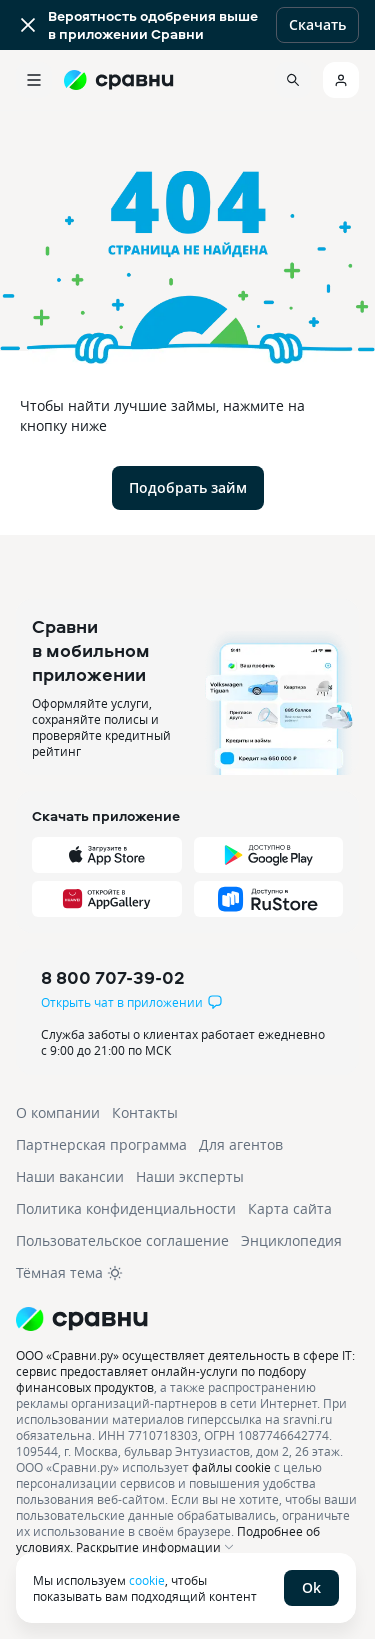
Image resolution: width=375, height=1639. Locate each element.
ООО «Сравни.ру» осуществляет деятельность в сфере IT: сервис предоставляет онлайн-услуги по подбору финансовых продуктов (185, 1371)
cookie (147, 1580)
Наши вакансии (70, 1176)
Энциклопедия (291, 1240)
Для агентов (241, 1144)
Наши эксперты (190, 1176)
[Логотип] (187, 1319)
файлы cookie (231, 1467)
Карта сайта (290, 1208)
